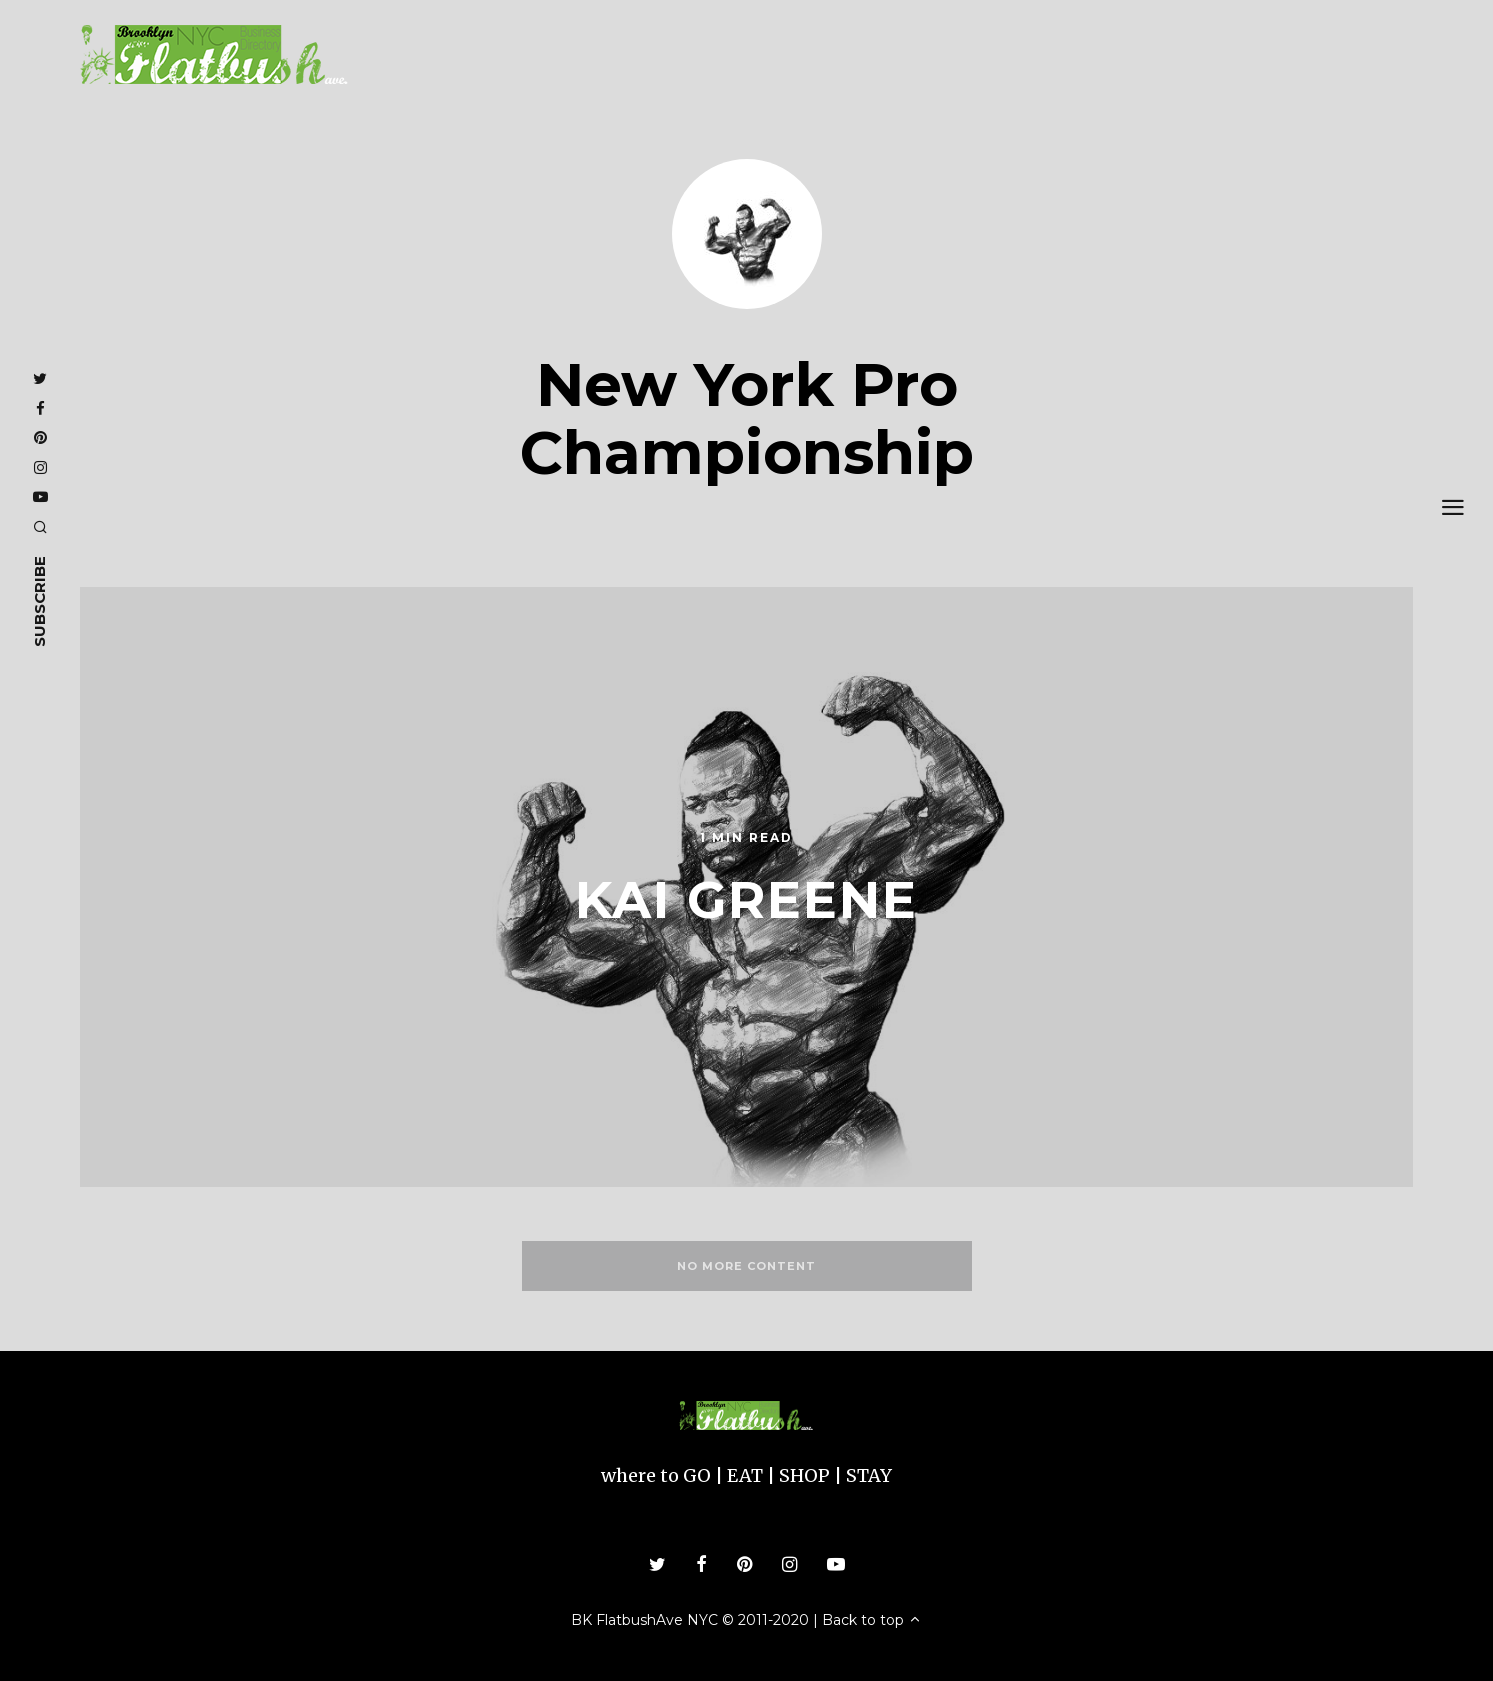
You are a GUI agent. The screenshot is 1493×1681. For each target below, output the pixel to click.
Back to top (872, 1620)
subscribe (39, 601)
